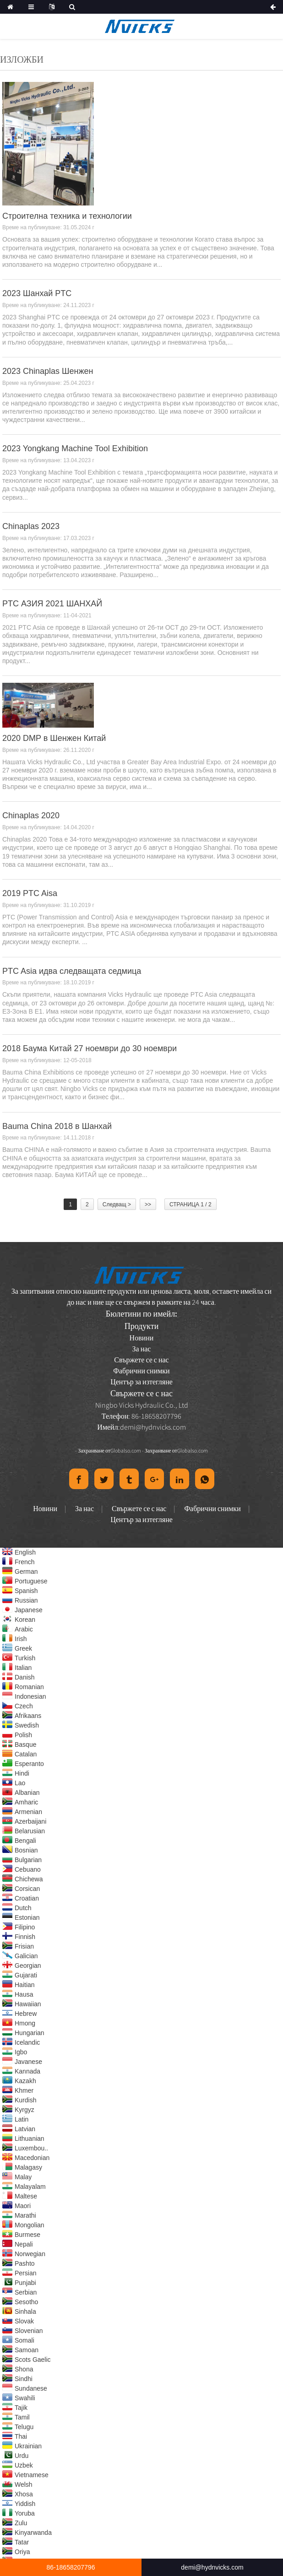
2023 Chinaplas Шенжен (47, 371)
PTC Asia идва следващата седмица (71, 971)
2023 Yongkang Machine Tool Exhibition (75, 448)
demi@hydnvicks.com (153, 1426)
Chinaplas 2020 (31, 815)
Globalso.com (125, 1450)
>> (148, 1204)
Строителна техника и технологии (67, 216)
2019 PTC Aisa (29, 893)
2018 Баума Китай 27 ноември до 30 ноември (89, 1048)
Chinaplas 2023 (31, 526)
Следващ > (117, 1204)
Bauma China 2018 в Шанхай (57, 1126)
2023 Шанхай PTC (36, 293)
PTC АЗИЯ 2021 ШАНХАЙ (52, 603)
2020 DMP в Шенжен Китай (54, 738)
